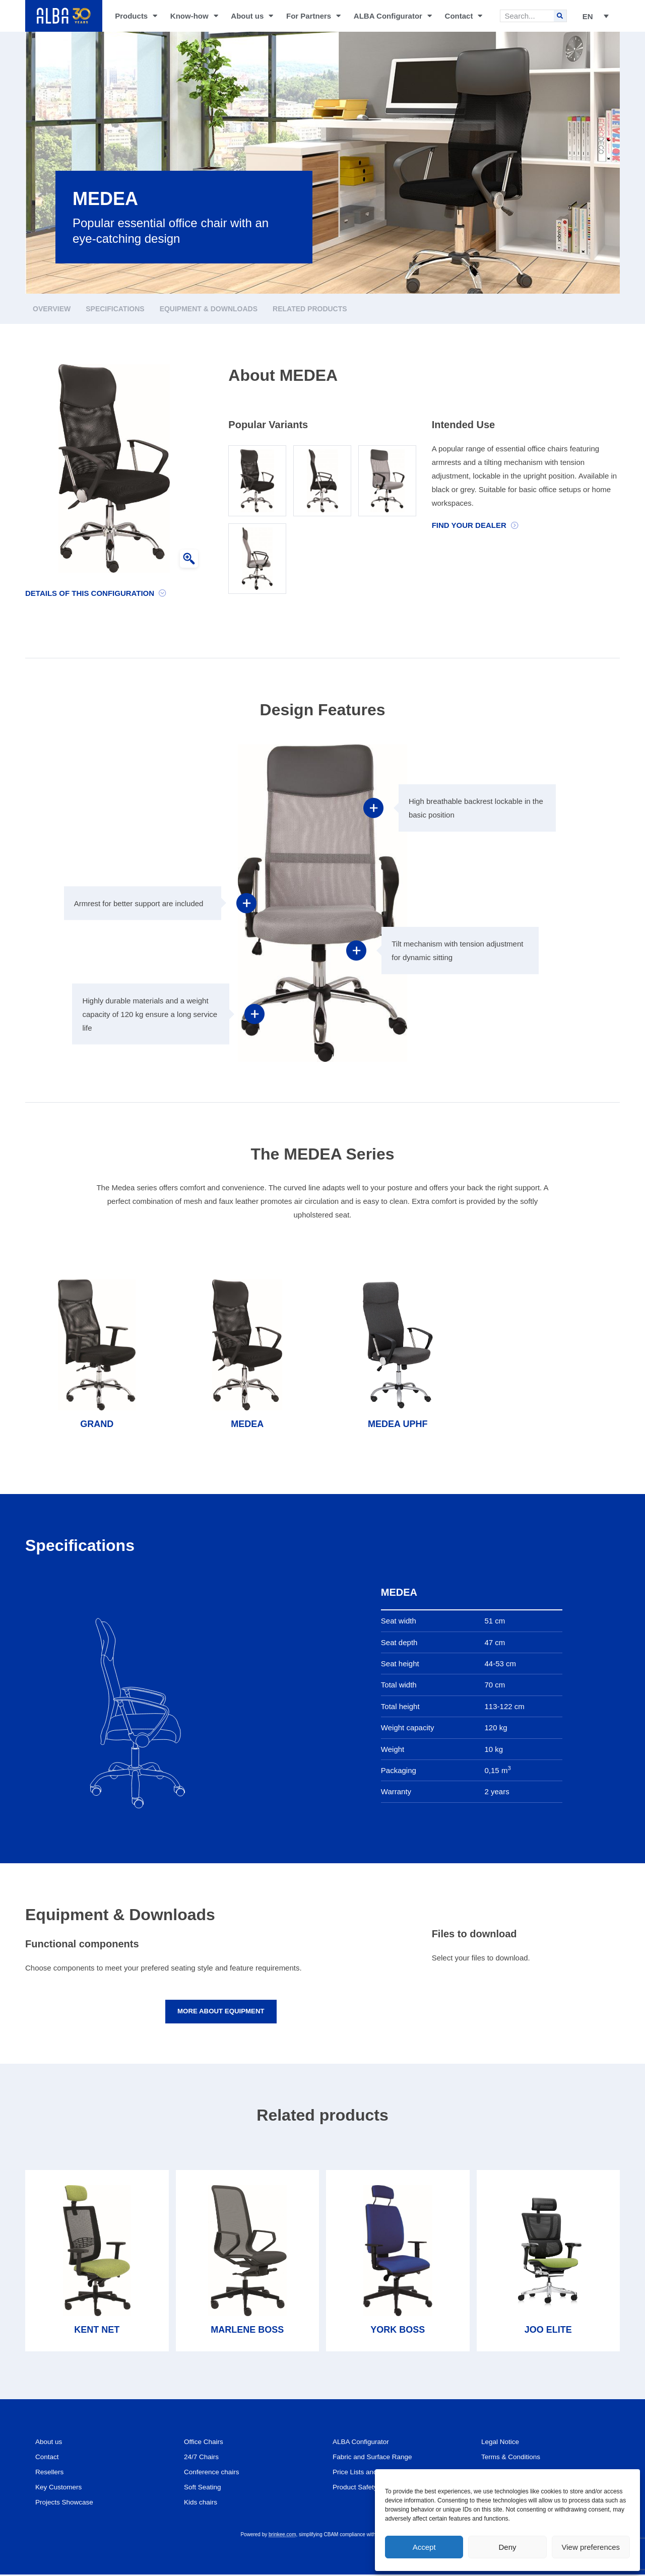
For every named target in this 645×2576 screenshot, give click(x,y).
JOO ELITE (548, 2331)
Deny (507, 2547)
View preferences (591, 2547)
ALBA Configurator (393, 16)
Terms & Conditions (514, 2458)
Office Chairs (205, 2443)
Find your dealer (469, 525)
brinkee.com (282, 2536)
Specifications (115, 309)
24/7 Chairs (203, 2458)
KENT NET (96, 2331)
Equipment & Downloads (208, 309)
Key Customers (61, 2488)
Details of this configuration (89, 593)
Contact (464, 16)
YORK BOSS (397, 2331)
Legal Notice (502, 2443)
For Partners (313, 16)
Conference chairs (214, 2473)
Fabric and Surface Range (377, 2458)
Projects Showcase (67, 2503)
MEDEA (247, 1424)
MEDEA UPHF (397, 1424)
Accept (424, 2547)
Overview (52, 309)
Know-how (194, 16)
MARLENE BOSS (247, 2331)
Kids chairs (202, 2503)
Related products (310, 309)
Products (136, 16)
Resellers (51, 2473)
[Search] (560, 16)
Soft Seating (204, 2488)
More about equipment (221, 2012)
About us (252, 16)
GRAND (96, 1424)
